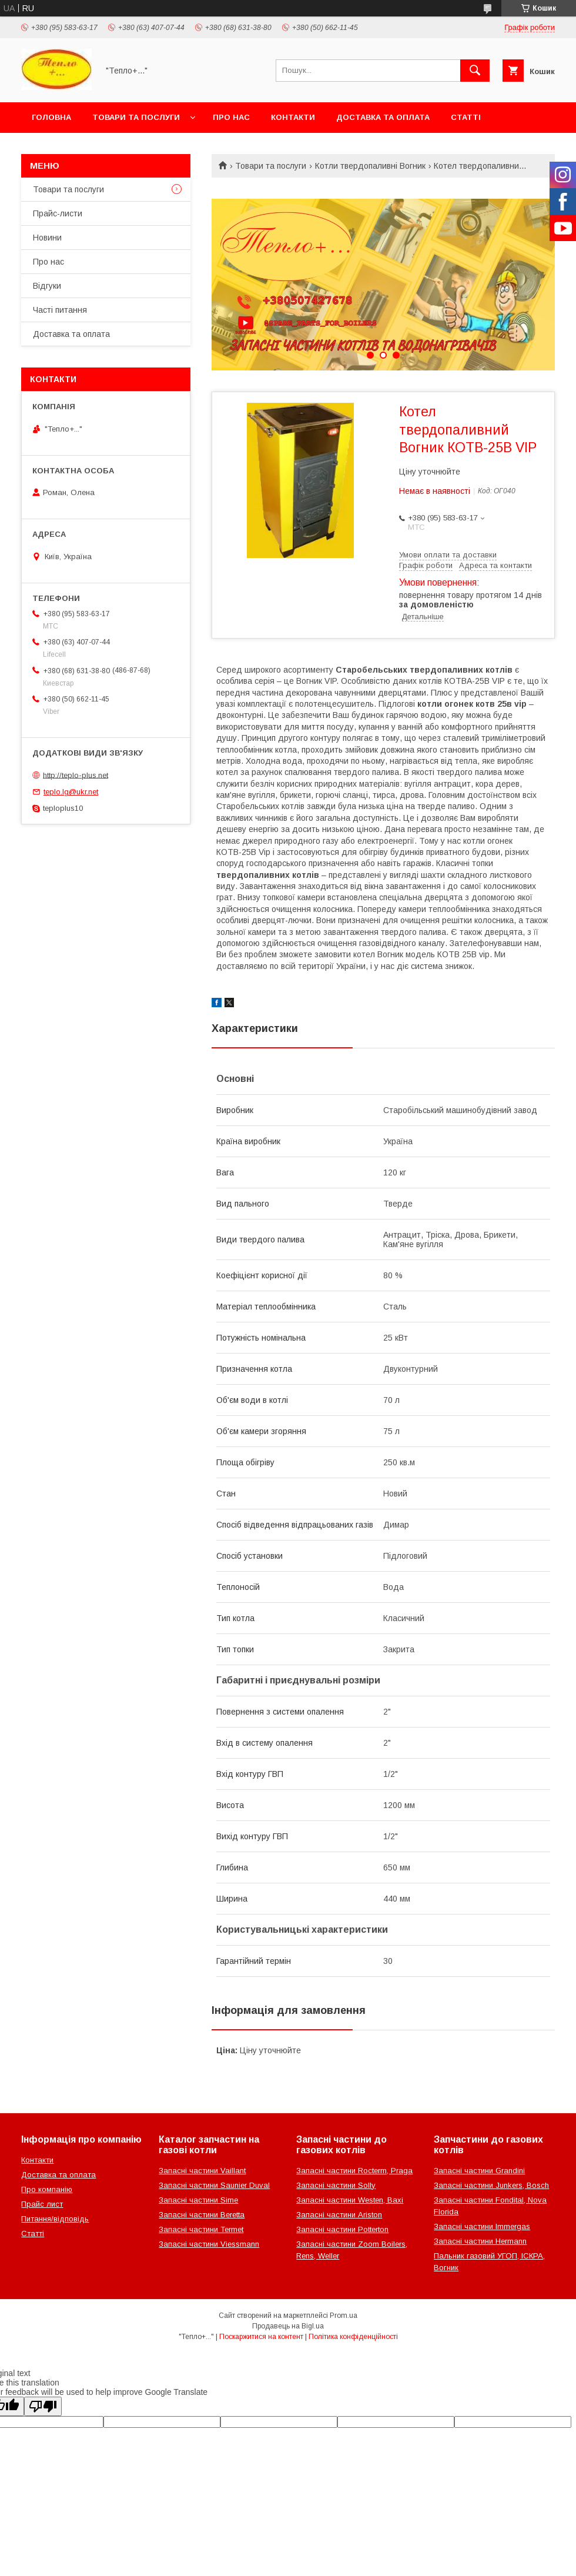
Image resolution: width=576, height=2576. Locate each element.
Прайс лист (42, 2204)
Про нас (231, 117)
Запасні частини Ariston (339, 2214)
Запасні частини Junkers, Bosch (491, 2185)
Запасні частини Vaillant (202, 2170)
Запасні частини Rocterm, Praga (354, 2170)
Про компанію (46, 2189)
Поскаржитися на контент (261, 2337)
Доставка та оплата (383, 117)
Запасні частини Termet (201, 2229)
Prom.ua (343, 2315)
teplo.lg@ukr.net (70, 791)
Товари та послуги (136, 117)
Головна (51, 117)
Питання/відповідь (55, 2218)
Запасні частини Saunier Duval (214, 2185)
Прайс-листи (57, 213)
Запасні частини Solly (336, 2185)
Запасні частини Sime (198, 2200)
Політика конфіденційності (353, 2337)
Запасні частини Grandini (479, 2170)
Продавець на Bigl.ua (288, 2326)
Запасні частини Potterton (342, 2229)
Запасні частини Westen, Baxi (349, 2200)
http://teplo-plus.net (75, 774)
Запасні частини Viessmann (209, 2244)
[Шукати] (475, 70)
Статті (466, 117)
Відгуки (47, 285)
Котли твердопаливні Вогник (370, 166)
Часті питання (60, 310)
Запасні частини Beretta (202, 2214)
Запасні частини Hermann (480, 2241)
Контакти (293, 117)
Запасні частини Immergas (482, 2226)
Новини (47, 237)
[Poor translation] (43, 2406)
